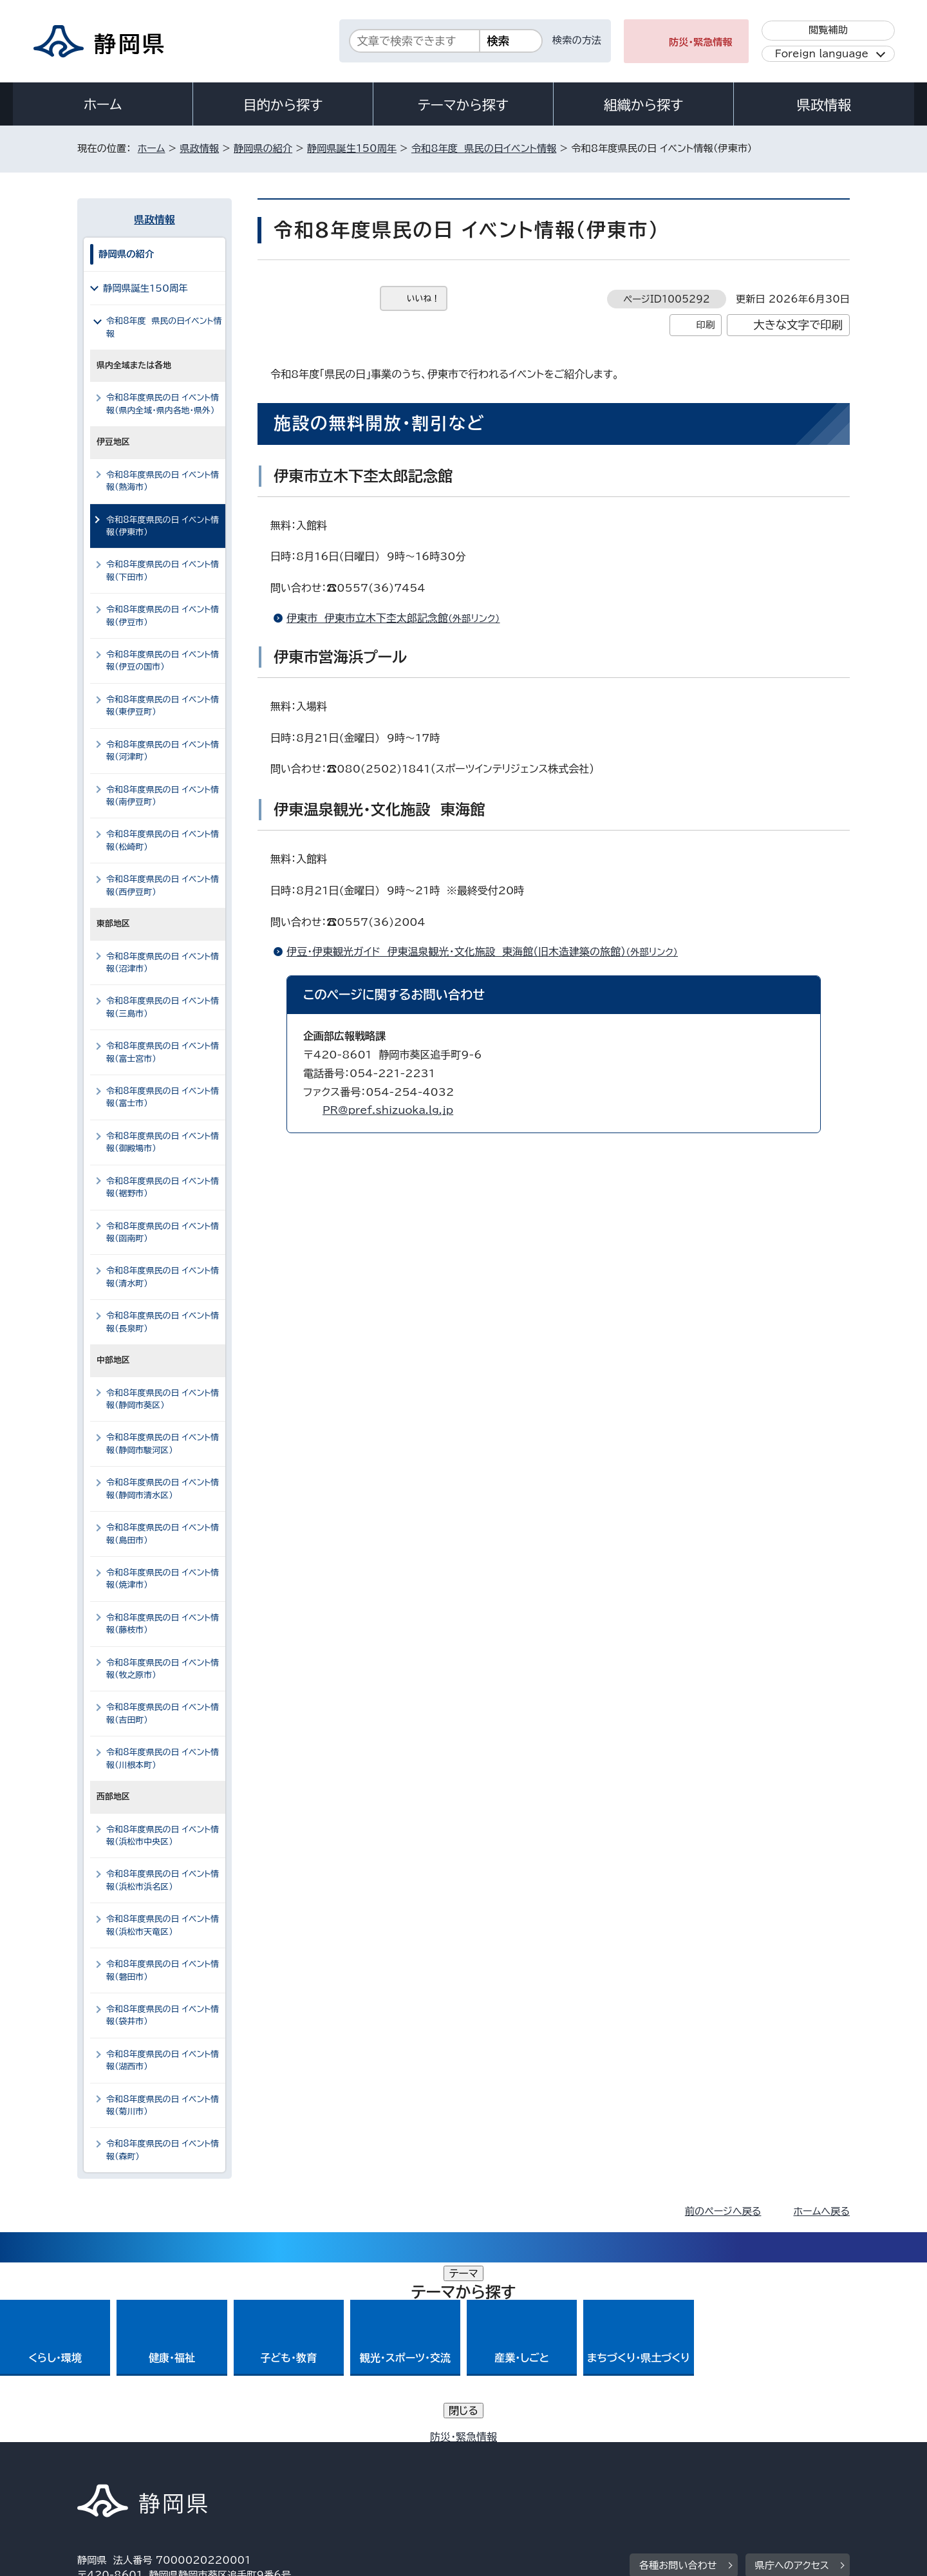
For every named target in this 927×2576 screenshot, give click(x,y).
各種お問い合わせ (678, 2386)
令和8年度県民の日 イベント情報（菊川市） (162, 2105)
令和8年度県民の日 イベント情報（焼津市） (162, 1578)
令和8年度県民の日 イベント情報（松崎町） (162, 840)
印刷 (705, 325)
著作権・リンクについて (137, 2465)
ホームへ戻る (822, 2211)
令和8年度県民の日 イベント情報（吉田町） (162, 1713)
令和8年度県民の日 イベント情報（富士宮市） (162, 1052)
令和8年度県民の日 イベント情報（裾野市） (162, 1187)
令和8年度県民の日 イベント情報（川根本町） (162, 1758)
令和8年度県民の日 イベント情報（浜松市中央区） (162, 1835)
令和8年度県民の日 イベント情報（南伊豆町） (162, 795)
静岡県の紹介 (263, 148)
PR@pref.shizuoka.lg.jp (388, 1110)
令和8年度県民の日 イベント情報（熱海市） (162, 481)
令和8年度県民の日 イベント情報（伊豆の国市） (162, 660)
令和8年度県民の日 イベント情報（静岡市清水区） (162, 1488)
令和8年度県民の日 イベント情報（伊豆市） (162, 615)
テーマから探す (463, 105)
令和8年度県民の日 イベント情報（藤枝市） (162, 1623)
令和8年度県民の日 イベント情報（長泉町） (162, 1322)
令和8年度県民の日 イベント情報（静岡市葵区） (162, 1399)
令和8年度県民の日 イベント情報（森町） (162, 2149)
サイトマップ (789, 2465)
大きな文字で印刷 (798, 324)
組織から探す (644, 105)
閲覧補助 (828, 30)
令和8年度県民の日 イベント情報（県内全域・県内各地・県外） (162, 403)
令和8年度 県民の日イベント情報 (483, 148)
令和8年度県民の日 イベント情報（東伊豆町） (162, 705)
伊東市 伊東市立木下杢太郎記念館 (398, 618)
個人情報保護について (281, 2465)
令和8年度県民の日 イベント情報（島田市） (162, 1533)
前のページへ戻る (723, 2211)
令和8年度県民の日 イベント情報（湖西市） (162, 2060)
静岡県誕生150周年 (352, 148)
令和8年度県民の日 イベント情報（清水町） (162, 1276)
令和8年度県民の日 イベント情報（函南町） (162, 1232)
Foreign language (821, 54)
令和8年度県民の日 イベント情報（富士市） (162, 1097)
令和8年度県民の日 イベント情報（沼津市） (162, 962)
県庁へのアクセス (792, 2386)
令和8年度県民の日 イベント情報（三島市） (162, 1007)
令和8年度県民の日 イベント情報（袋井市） (162, 2015)
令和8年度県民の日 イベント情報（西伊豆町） (162, 885)
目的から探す (283, 105)
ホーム (103, 104)
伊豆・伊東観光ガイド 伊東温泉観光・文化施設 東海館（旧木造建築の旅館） (487, 951)
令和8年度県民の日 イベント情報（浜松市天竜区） (162, 1925)
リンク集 (699, 2465)
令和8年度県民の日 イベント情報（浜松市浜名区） (162, 1880)
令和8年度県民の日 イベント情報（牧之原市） (162, 1669)
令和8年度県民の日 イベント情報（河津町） (162, 750)
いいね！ (423, 298)
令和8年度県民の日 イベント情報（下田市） (162, 570)
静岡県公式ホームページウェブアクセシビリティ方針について (505, 2465)
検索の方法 (576, 40)
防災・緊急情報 (701, 42)
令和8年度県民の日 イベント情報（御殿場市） (162, 1142)
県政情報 (824, 105)
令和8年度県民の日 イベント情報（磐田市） (162, 1970)
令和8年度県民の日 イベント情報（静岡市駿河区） (162, 1443)
